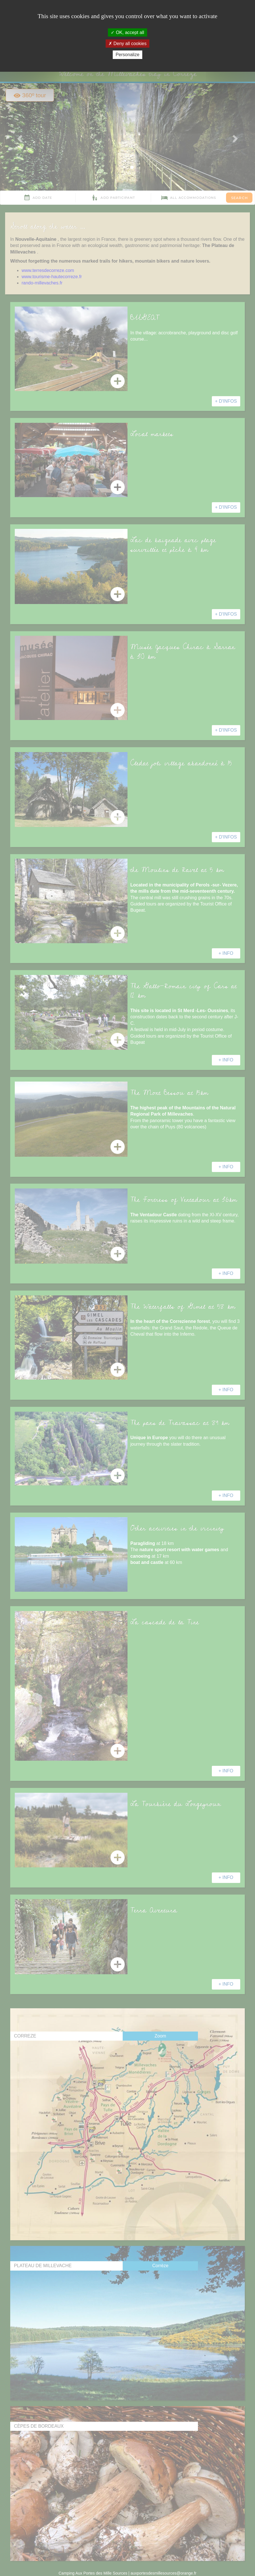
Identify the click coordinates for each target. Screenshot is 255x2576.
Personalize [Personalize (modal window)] (127, 54)
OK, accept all (127, 32)
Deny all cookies (127, 43)
